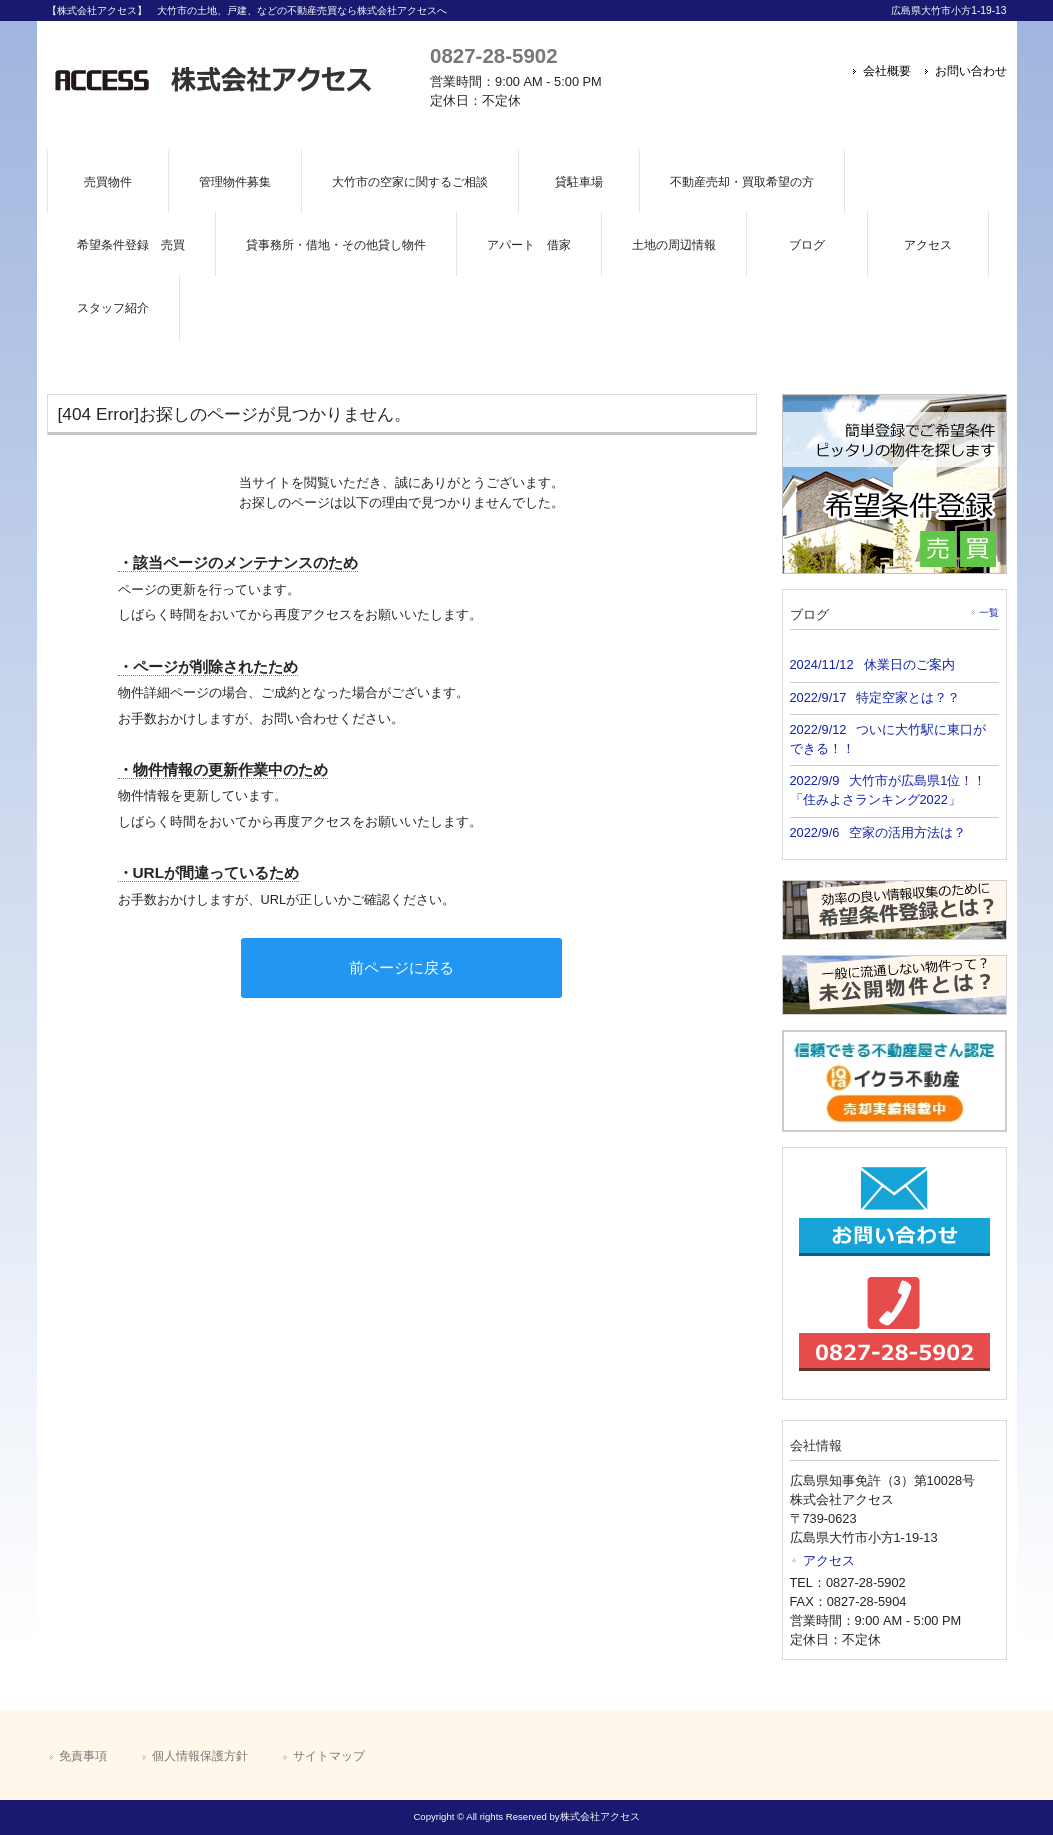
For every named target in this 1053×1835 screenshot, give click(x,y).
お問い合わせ (971, 71)
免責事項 (83, 1756)
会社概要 (887, 71)
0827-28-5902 (493, 55)
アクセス (829, 1560)
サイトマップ (329, 1756)
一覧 (989, 612)
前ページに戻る (401, 967)
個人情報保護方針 (200, 1756)
